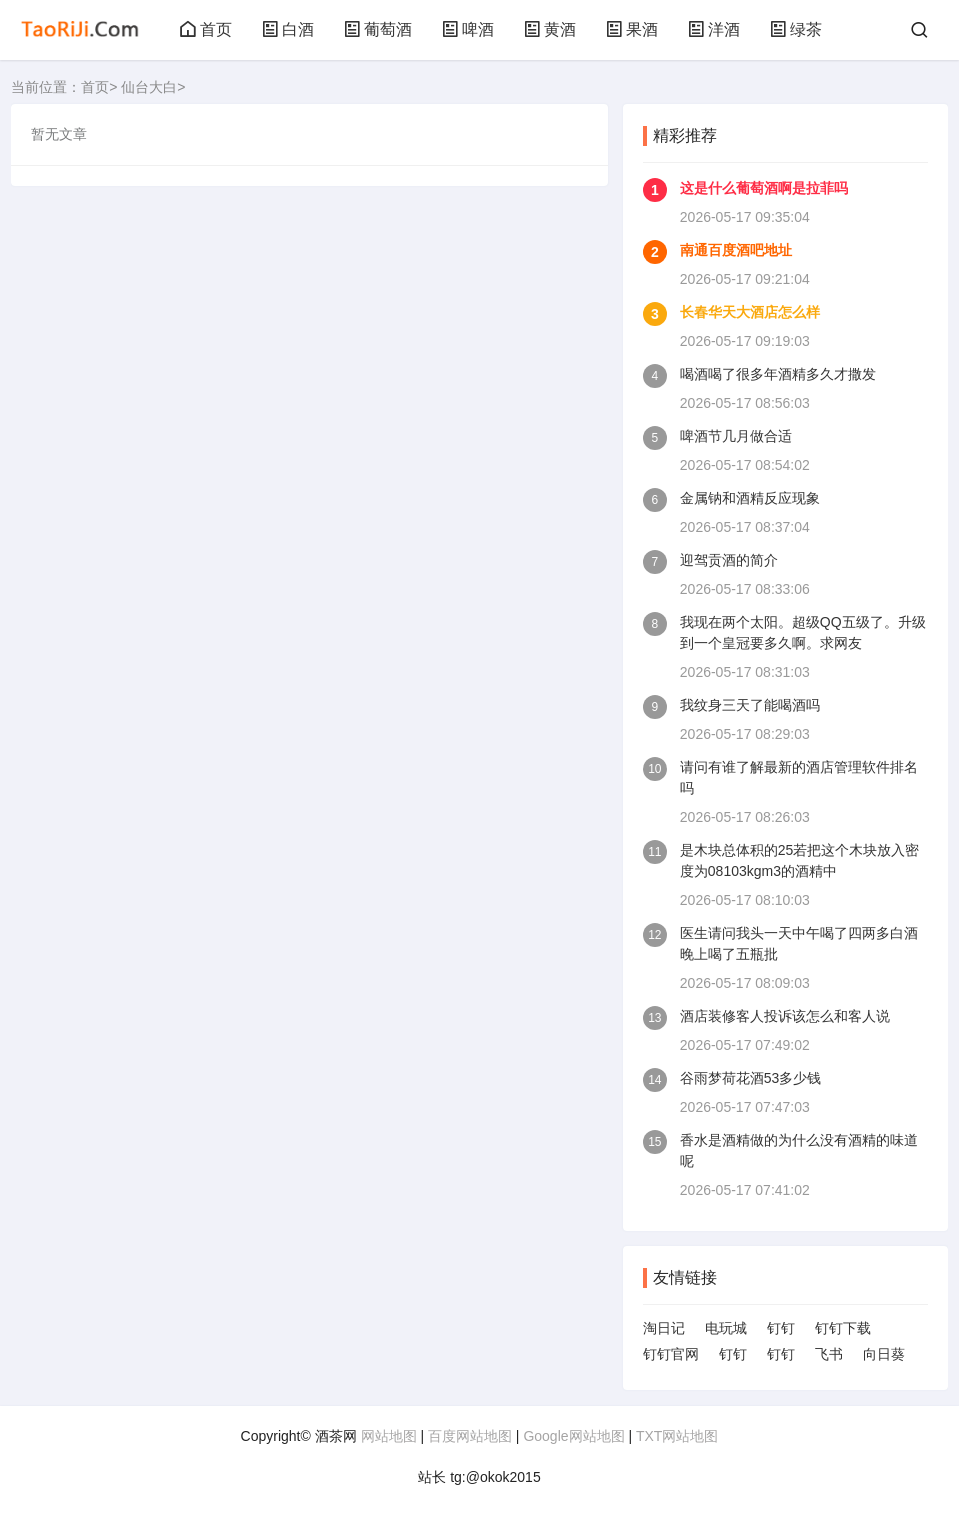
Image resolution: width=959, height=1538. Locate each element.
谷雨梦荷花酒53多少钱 (751, 1078)
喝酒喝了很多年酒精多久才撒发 (778, 374)
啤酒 (468, 29)
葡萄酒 (378, 29)
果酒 (632, 29)
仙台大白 (149, 87)
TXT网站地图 (677, 1436)
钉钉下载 (843, 1328)
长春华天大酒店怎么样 (750, 312)
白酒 (288, 29)
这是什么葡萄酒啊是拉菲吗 (764, 188)
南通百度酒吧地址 (736, 250)
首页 (206, 29)
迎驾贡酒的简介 (729, 560)
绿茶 (796, 29)
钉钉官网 (671, 1354)
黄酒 (550, 29)
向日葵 (884, 1354)
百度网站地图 (470, 1436)
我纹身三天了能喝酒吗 (750, 705)
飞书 (829, 1354)
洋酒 (714, 29)
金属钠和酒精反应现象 (750, 498)
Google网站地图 (573, 1436)
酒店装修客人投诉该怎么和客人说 (785, 1016)
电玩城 (726, 1328)
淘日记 (664, 1328)
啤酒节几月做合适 (736, 436)
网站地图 (389, 1436)
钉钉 (781, 1328)
